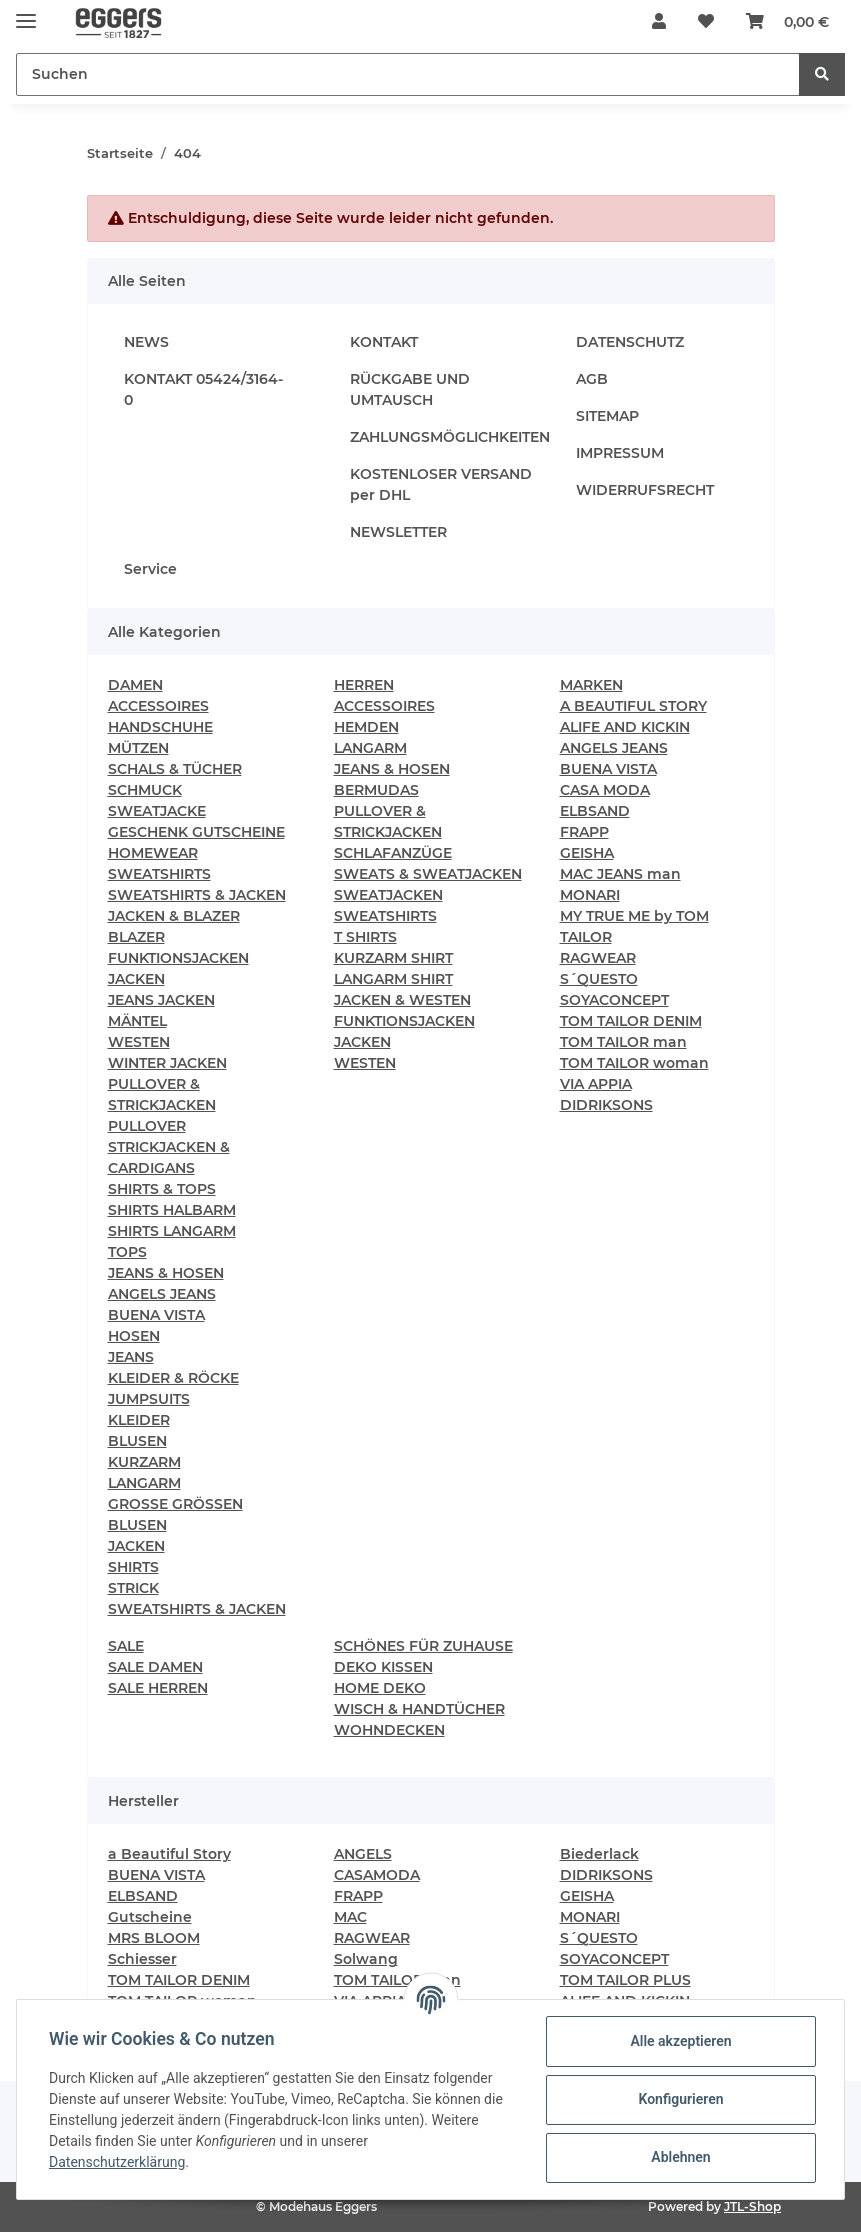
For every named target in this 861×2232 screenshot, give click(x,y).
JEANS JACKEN (161, 1000)
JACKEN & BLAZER (174, 916)
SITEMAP (607, 416)
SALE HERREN (158, 1688)
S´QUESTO (599, 979)
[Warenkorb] (787, 22)
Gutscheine (150, 1917)
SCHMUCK (145, 790)
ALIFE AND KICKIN (625, 727)
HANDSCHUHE (160, 727)
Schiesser (142, 1959)
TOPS (127, 1252)
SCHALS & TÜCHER (175, 769)
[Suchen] (408, 74)
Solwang (366, 1959)
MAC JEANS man (620, 874)
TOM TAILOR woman (634, 1063)
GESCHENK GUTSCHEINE (196, 832)
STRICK (133, 1588)
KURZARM (144, 1462)
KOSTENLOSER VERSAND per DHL (441, 484)
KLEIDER (139, 1420)
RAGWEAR (598, 958)
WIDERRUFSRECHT (645, 490)
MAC (350, 1917)
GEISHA (587, 853)
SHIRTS (133, 1567)
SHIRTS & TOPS (162, 1189)
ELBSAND (595, 811)
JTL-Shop (752, 2206)
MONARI (590, 895)
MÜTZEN (138, 748)
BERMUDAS (376, 790)
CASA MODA (605, 790)
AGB (592, 379)
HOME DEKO (380, 1688)
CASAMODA (377, 1875)
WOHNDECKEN (389, 1730)
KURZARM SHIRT (393, 958)
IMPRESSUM (620, 453)
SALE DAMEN (155, 1667)
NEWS (146, 342)
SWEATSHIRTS (159, 874)
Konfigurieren (680, 2099)
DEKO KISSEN (383, 1667)
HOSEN (134, 1336)
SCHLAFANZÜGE (393, 853)
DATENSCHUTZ (630, 342)
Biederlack (599, 1854)
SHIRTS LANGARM (172, 1231)
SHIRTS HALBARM (172, 1210)
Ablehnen (680, 2157)
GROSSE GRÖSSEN (175, 1504)
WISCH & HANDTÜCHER (419, 1709)
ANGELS (363, 1854)
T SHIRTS (365, 937)
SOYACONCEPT (614, 1000)
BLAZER (136, 937)
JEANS (131, 1357)
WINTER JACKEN (167, 1063)
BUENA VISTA (156, 1315)
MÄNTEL (137, 1021)
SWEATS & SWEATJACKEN (428, 874)
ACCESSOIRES (158, 706)
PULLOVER (147, 1126)
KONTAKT (384, 342)
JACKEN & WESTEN (402, 1000)
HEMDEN (366, 727)
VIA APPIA (596, 1084)
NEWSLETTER (398, 532)
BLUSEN (137, 1441)
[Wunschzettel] (706, 22)
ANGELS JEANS (162, 1294)
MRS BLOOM (154, 1938)
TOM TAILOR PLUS (625, 1980)
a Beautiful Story (169, 1854)
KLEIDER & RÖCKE (173, 1378)
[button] (659, 22)
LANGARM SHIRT (393, 979)
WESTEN (139, 1042)
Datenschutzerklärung (117, 2162)
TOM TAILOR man (623, 1042)
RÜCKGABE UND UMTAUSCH (410, 389)
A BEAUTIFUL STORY (633, 706)
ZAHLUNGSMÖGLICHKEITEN (450, 437)
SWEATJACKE (157, 811)
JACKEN (136, 979)
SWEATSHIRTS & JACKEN (197, 895)
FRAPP (584, 832)
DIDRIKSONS (606, 1105)
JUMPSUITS (149, 1399)
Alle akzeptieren (680, 2041)
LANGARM (144, 1483)
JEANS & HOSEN (166, 1273)
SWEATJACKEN (388, 895)
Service (150, 569)
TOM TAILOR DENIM (631, 1021)
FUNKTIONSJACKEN (178, 958)
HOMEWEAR (153, 853)
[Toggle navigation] (26, 12)
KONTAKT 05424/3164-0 (203, 389)
